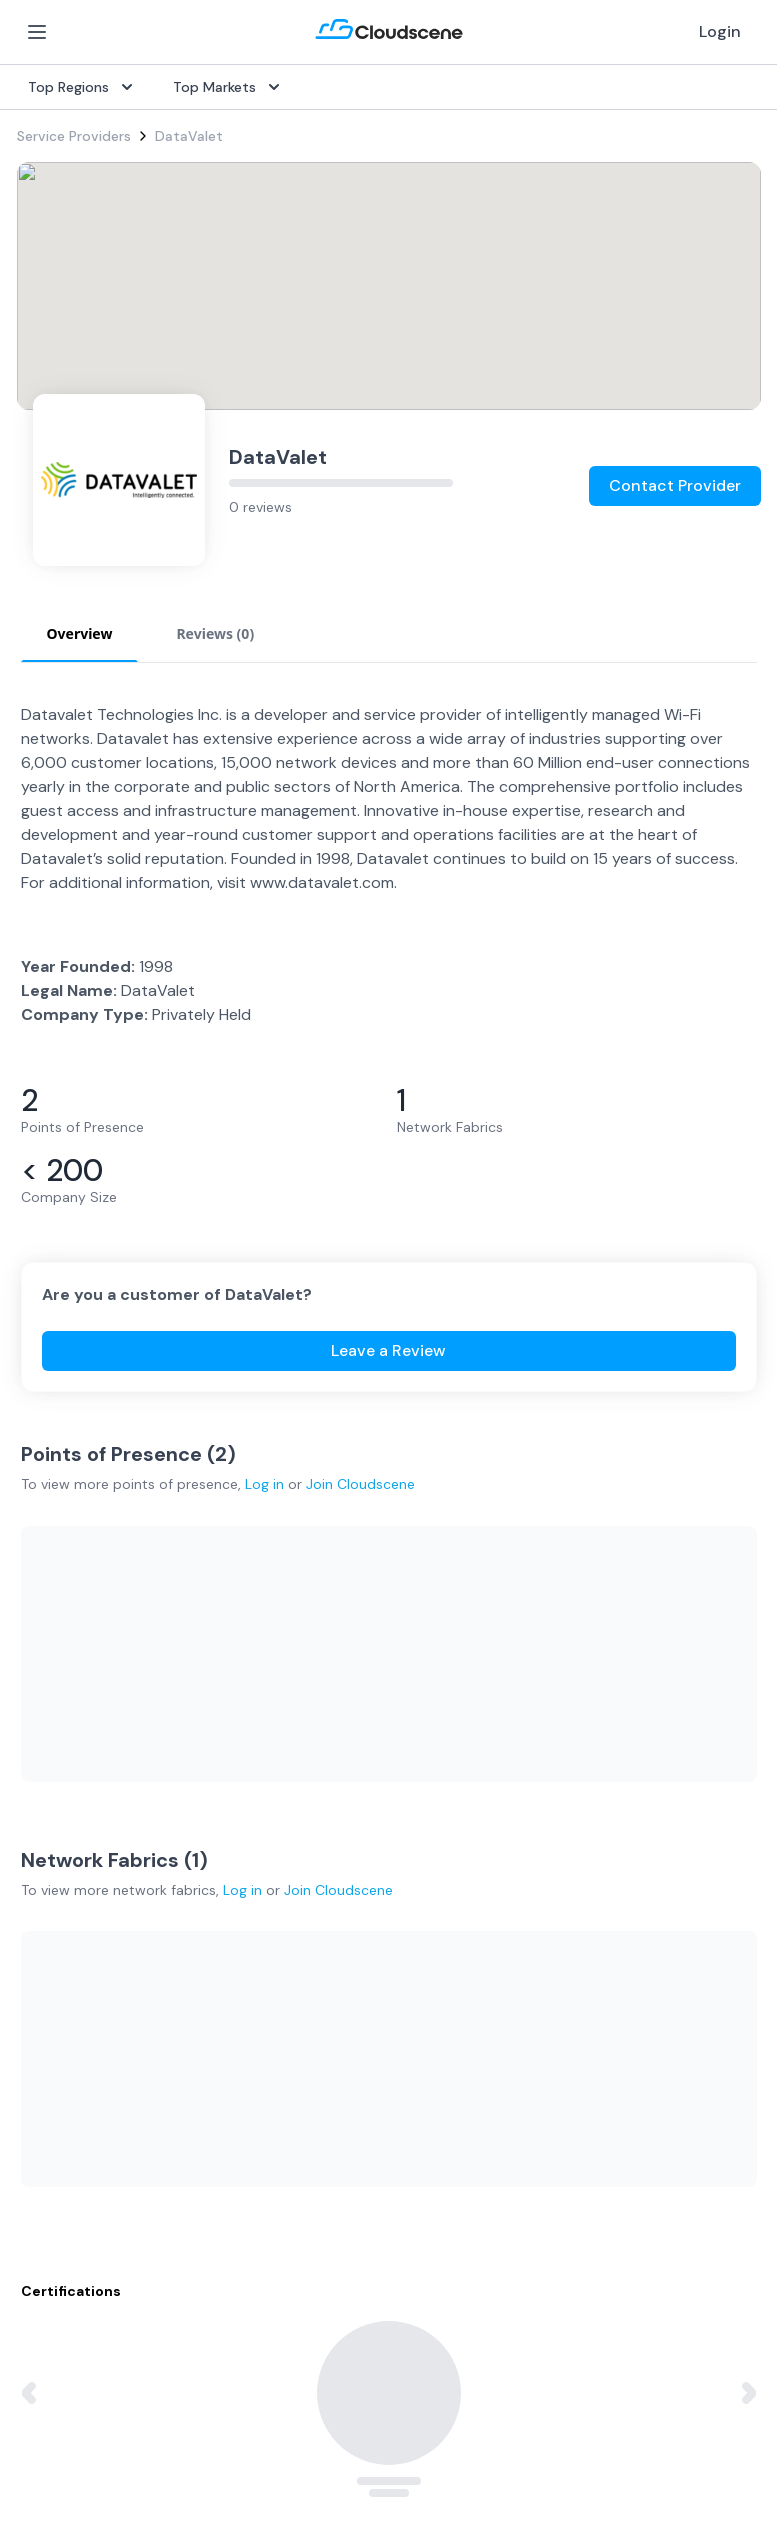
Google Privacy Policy (88, 2347)
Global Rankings (322, 1976)
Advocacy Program (333, 2040)
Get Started (563, 1716)
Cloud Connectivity (80, 1876)
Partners (550, 2008)
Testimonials (311, 2008)
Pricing (544, 1780)
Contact (550, 2040)
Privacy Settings (455, 2435)
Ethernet (45, 1812)
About (543, 1976)
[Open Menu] (37, 32)
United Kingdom (69, 2008)
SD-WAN (45, 1684)
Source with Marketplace (352, 1716)
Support (297, 2072)
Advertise (554, 1812)
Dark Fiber (50, 1748)
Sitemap (617, 2434)
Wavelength (55, 1844)
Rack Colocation (71, 1780)
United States (62, 1976)
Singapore (50, 2104)
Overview (300, 1684)
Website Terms (261, 2434)
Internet (43, 1716)
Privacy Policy (66, 2434)
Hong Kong (52, 2136)
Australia (45, 2040)
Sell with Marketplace (593, 1748)
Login (720, 31)
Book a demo (314, 2104)
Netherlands (56, 2072)
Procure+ (299, 1748)
